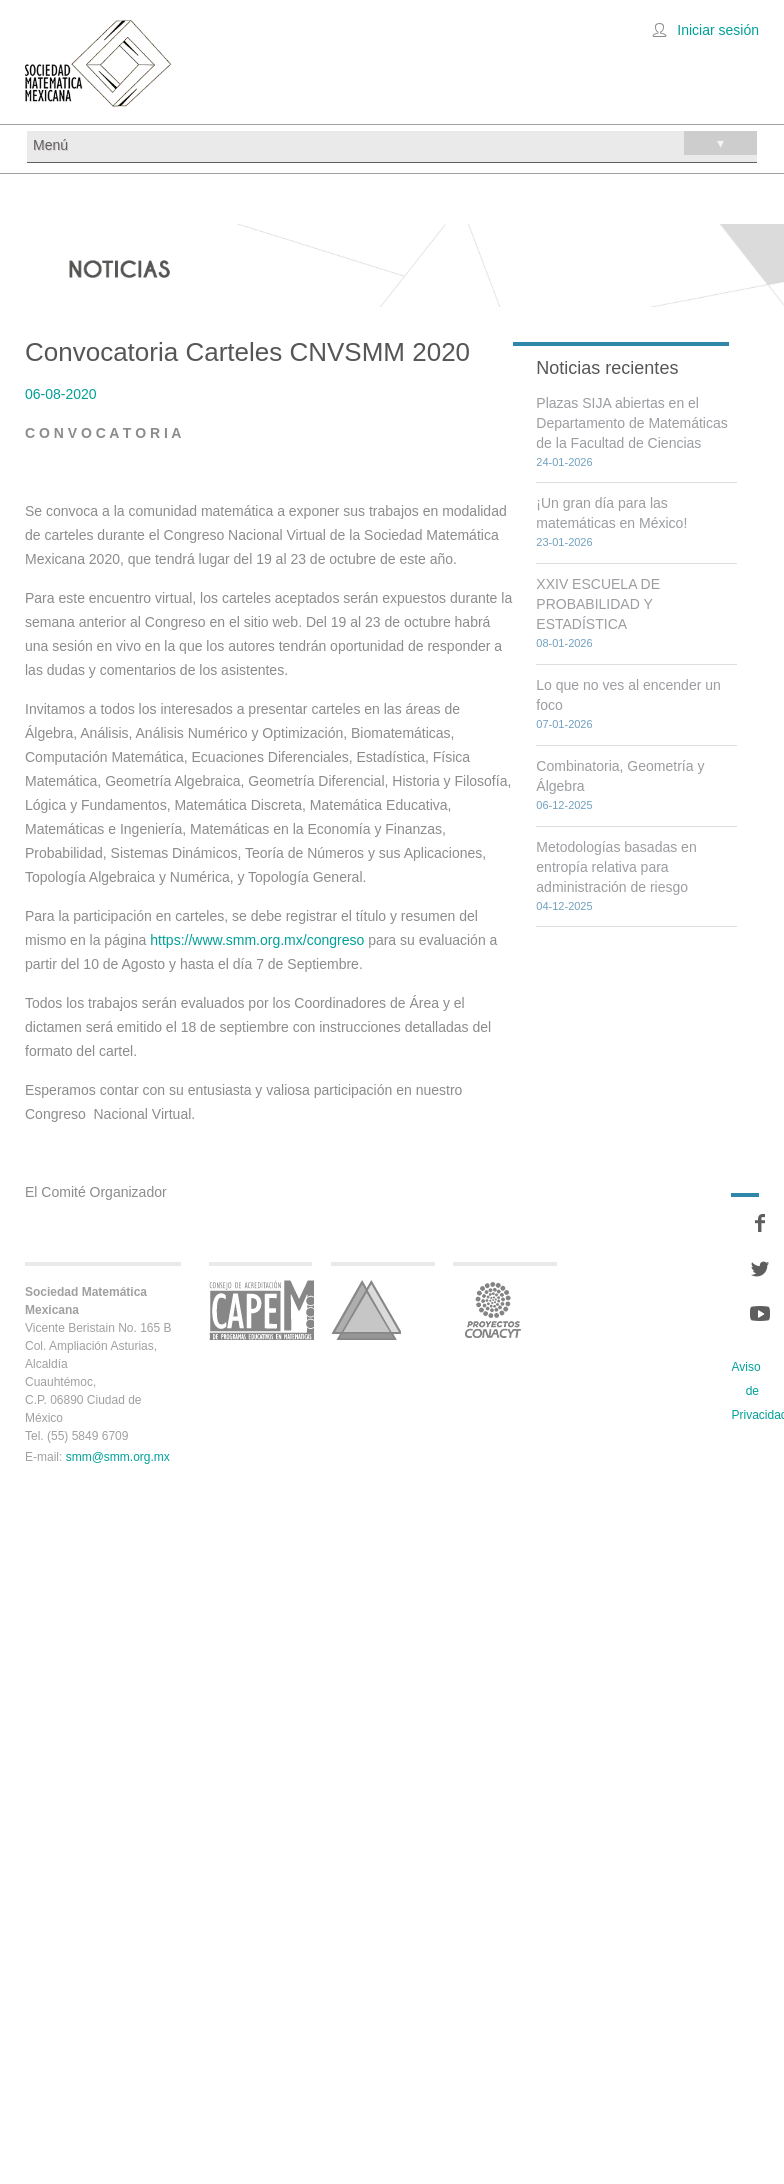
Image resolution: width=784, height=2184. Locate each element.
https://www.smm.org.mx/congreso (257, 940)
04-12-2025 (564, 906)
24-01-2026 (564, 462)
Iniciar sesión (718, 30)
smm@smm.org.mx (118, 1457)
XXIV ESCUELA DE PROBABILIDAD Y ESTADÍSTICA (598, 604)
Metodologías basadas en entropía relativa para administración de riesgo (616, 867)
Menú (395, 143)
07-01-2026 (564, 724)
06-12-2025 (564, 805)
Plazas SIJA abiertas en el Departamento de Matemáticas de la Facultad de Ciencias (631, 423)
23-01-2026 (564, 542)
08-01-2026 (564, 643)
